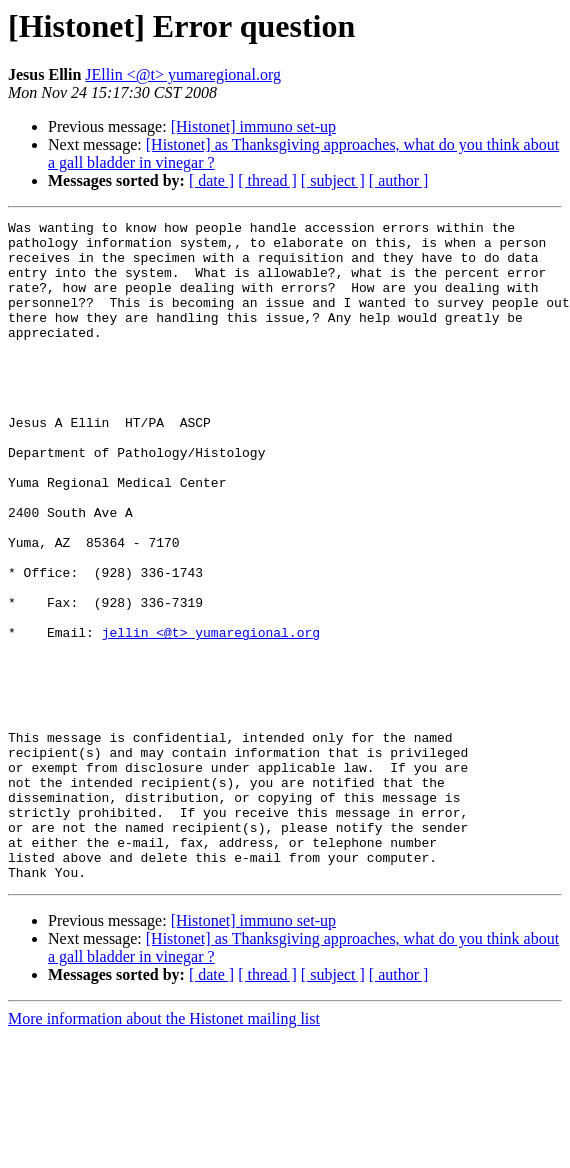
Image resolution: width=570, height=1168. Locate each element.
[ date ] (211, 180)
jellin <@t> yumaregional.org (211, 716)
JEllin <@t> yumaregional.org (183, 74)
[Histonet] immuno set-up (253, 126)
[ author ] (399, 180)
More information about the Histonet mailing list (164, 1150)
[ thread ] (267, 180)
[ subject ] (333, 180)
